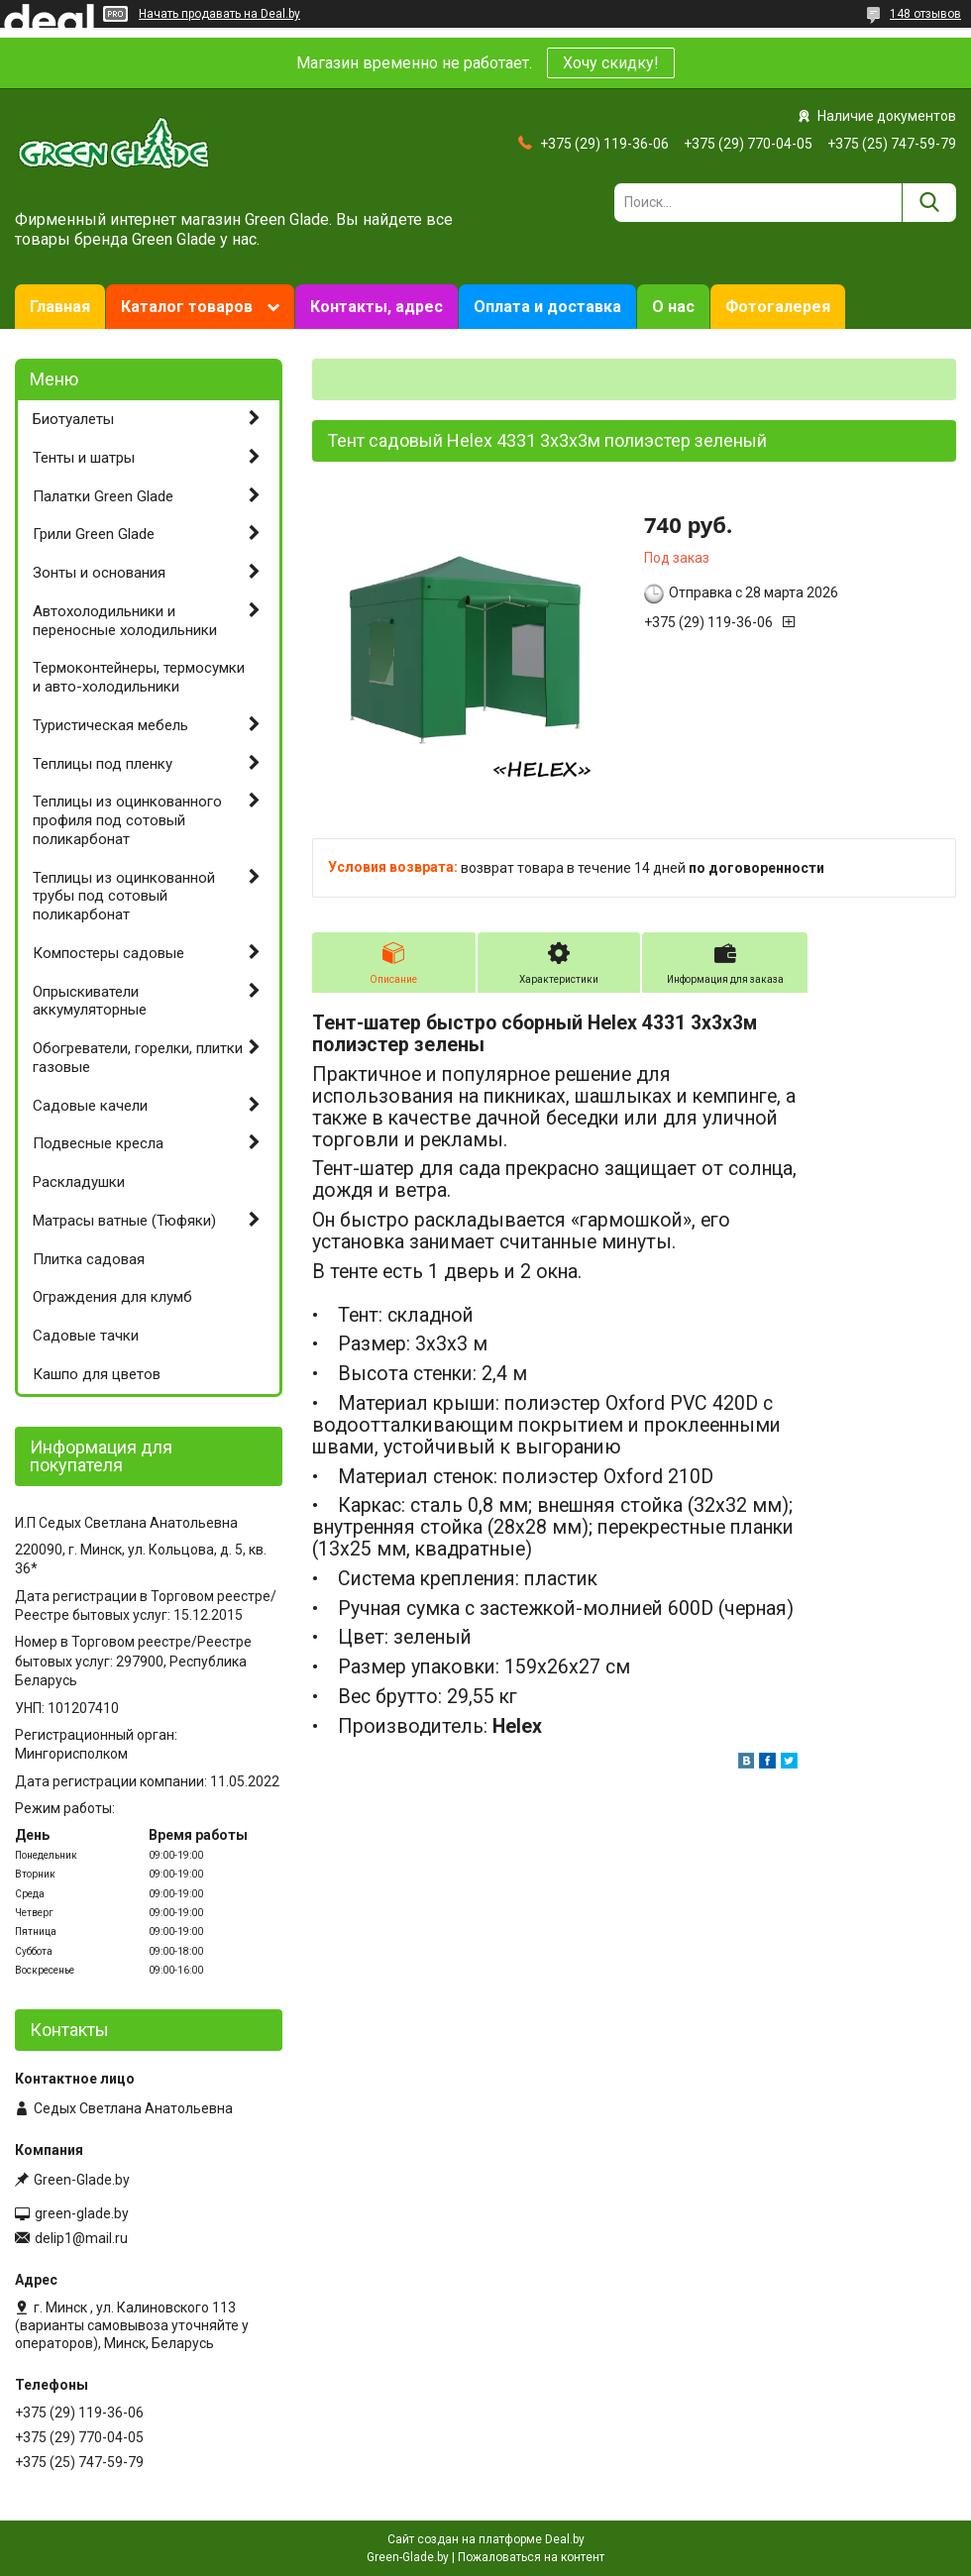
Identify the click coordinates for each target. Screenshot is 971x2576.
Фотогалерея (777, 306)
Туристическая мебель (110, 725)
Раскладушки (79, 1182)
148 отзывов (925, 14)
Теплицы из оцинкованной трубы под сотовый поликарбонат (124, 896)
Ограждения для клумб (112, 1297)
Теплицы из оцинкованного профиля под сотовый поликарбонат (127, 820)
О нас (673, 306)
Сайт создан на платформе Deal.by (486, 2539)
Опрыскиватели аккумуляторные (90, 1001)
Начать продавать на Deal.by (219, 14)
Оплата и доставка (547, 306)
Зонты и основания (99, 573)
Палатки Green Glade (103, 496)
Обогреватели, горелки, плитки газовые (138, 1057)
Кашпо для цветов (97, 1374)
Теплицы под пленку (102, 764)
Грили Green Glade (94, 534)
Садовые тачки (86, 1335)
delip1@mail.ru (81, 2238)
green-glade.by (82, 2213)
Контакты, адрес (376, 306)
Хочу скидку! (611, 63)
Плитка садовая (89, 1259)
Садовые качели (90, 1106)
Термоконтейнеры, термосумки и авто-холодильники (139, 677)
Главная (60, 306)
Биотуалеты (73, 419)
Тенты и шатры (84, 458)
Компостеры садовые (108, 953)
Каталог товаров (187, 306)
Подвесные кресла (98, 1143)
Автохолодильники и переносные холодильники (125, 620)
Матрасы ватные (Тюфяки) (124, 1221)
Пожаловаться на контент (531, 2557)
